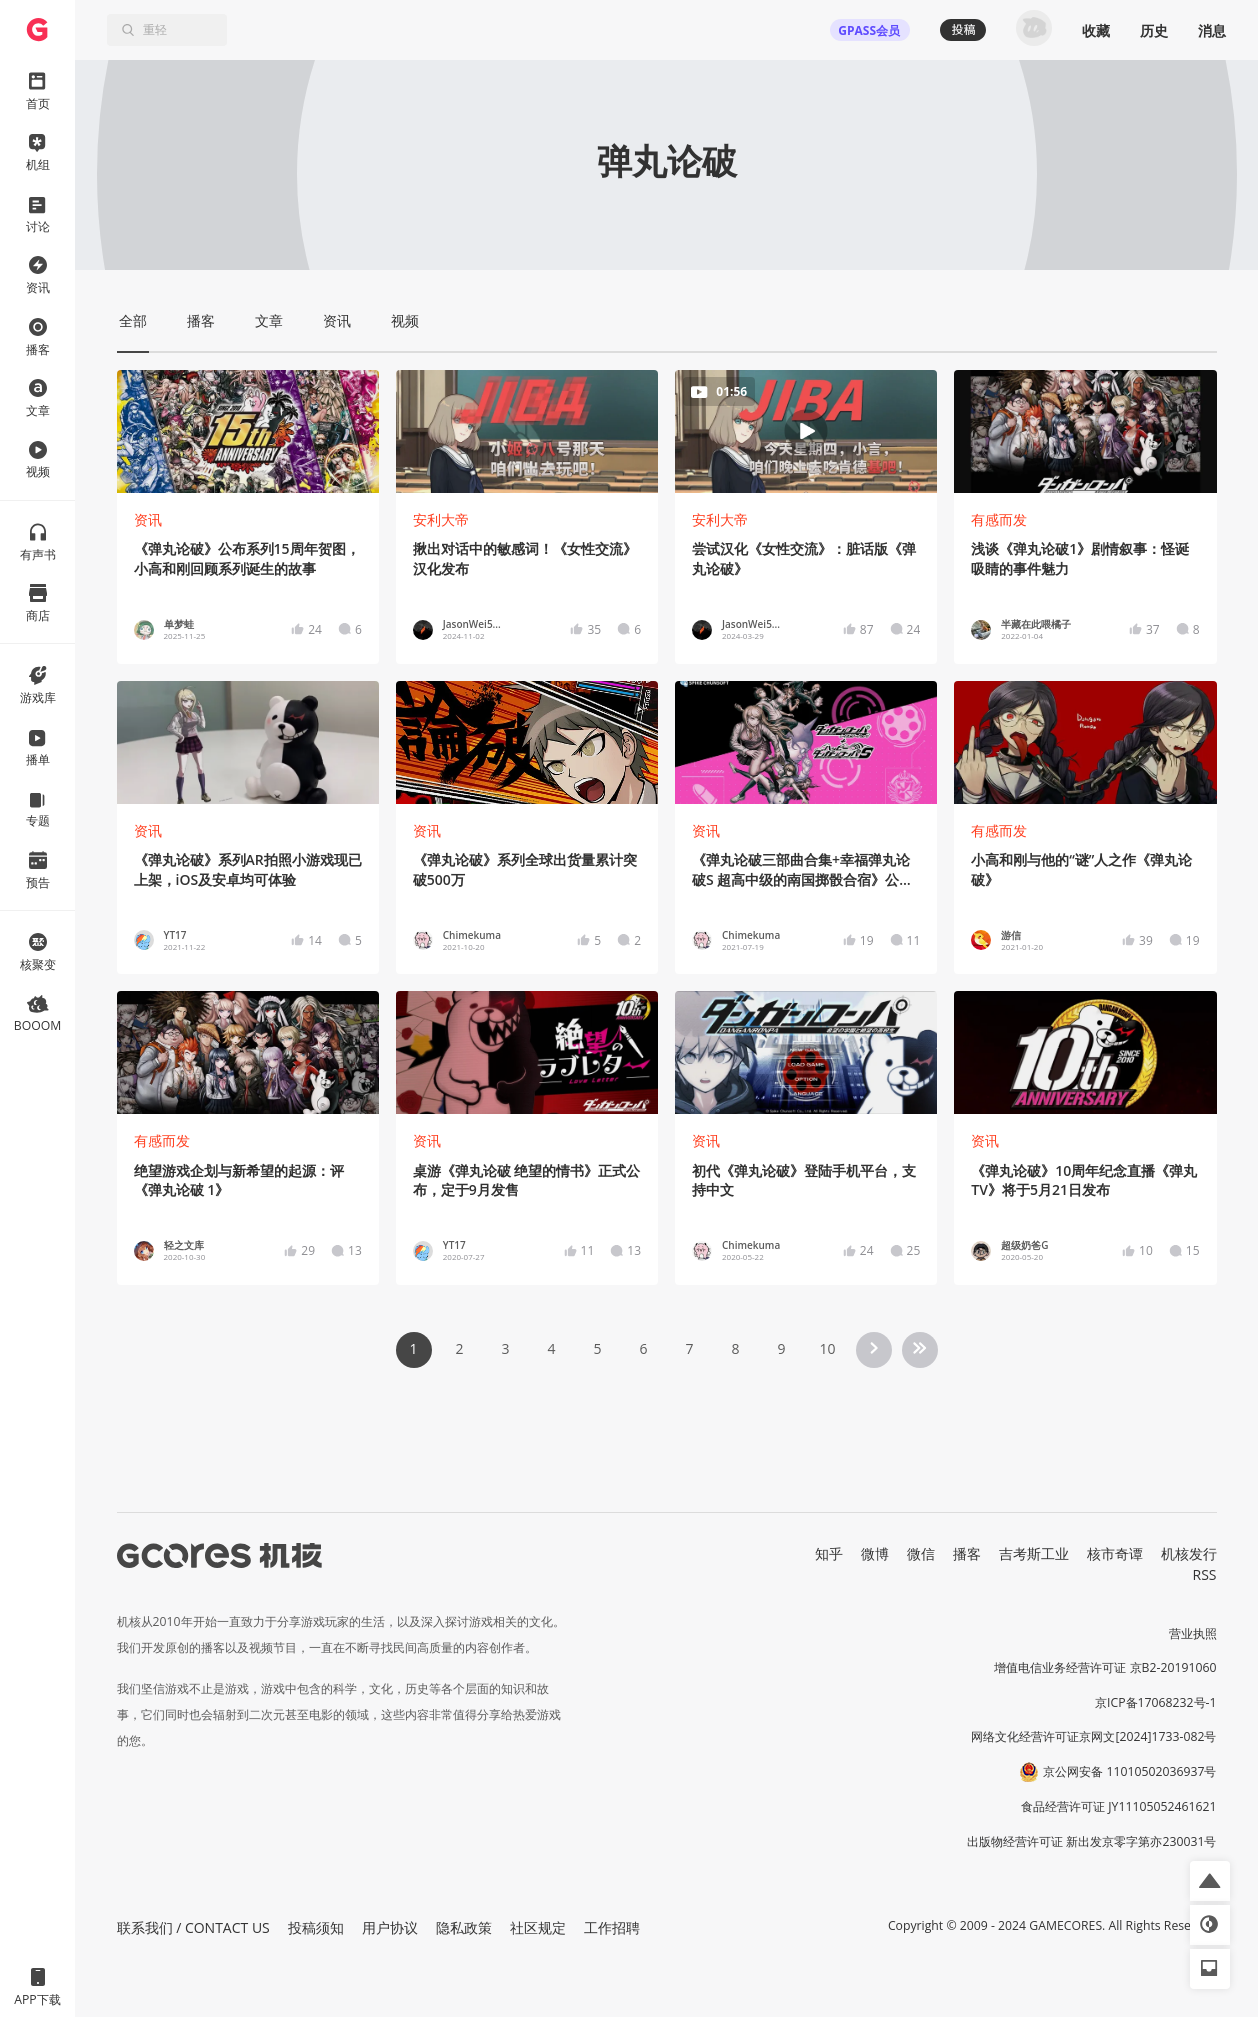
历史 (1154, 30)
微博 (875, 1553)
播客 (967, 1553)
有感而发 (999, 519)
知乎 (829, 1553)
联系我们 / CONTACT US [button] (193, 1927)
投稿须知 (316, 1927)
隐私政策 (464, 1927)
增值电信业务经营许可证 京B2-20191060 (1105, 1667)
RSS (1205, 1574)
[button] (1210, 1881)
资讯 (148, 519)
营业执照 (1193, 1633)
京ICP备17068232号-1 (1156, 1702)
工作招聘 (612, 1927)
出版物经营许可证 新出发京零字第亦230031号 (1091, 1841)
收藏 (1096, 30)
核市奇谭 (1115, 1553)
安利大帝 (441, 519)
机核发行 (1189, 1553)
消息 (1212, 30)
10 (827, 1348)
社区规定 (538, 1927)
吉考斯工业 (1034, 1553)
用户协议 (390, 1927)
